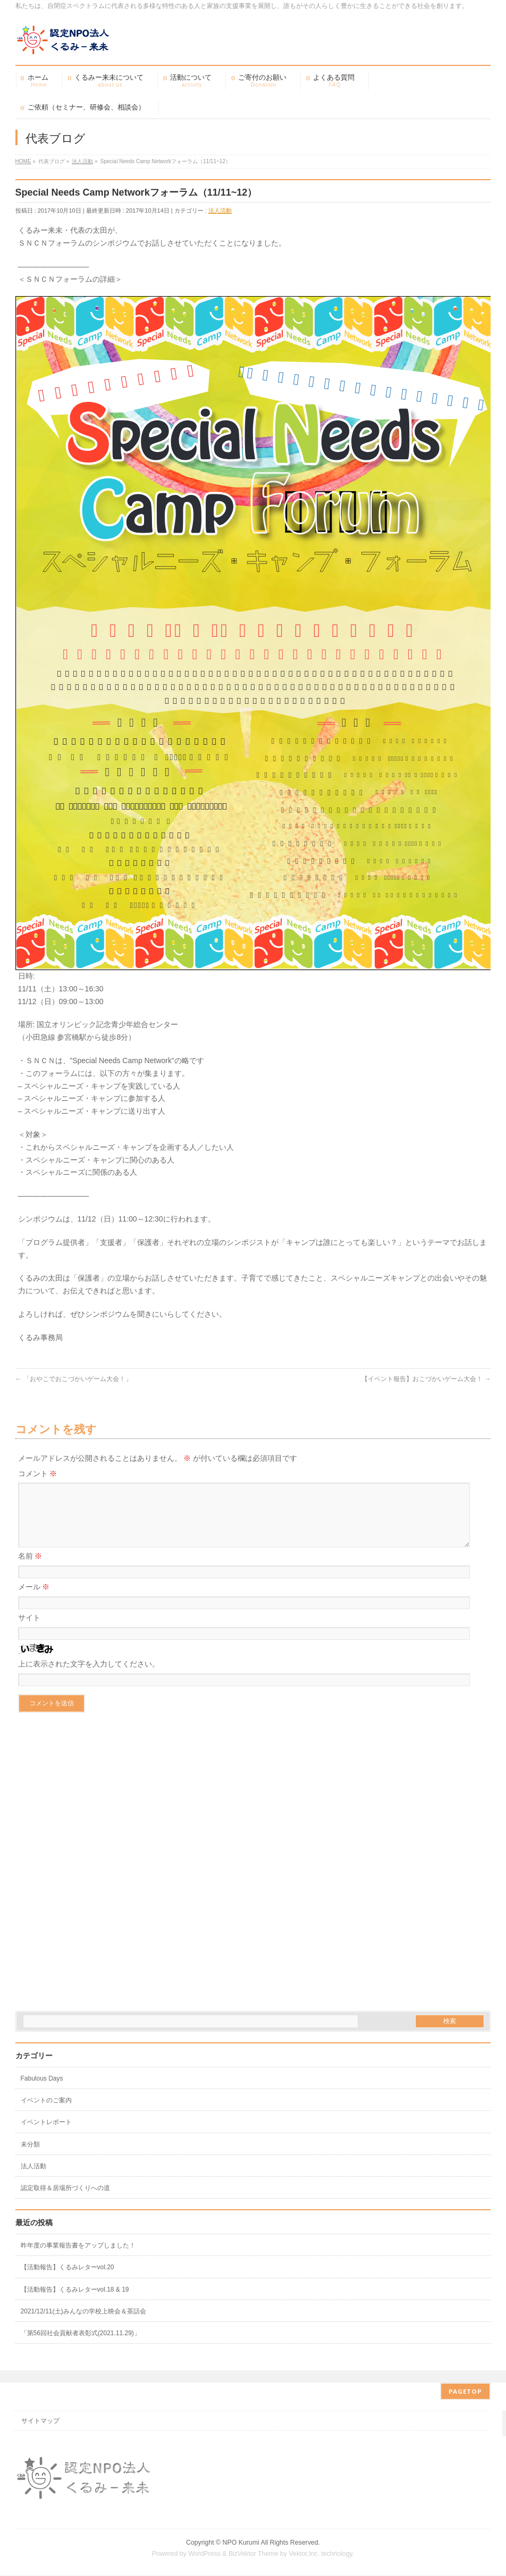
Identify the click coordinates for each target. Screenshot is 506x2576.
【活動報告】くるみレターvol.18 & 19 (75, 2302)
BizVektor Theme (254, 2554)
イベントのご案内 (46, 2113)
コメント (37, 1473)
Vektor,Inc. (304, 2554)
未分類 (30, 2157)
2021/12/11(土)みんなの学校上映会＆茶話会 (83, 2324)
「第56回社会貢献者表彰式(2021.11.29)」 (80, 2346)
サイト (29, 1630)
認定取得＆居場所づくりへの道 (65, 2200)
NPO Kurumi (241, 2543)
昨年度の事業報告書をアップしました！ (78, 2258)
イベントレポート (46, 2135)
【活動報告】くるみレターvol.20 (67, 2280)
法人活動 (220, 210)
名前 (30, 1568)
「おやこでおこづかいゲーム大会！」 (73, 1379)
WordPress (204, 2554)
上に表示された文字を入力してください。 (88, 1676)
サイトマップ (40, 2421)
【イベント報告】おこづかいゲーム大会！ (426, 1379)
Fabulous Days (42, 2091)
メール (34, 1599)
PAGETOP (465, 2391)
